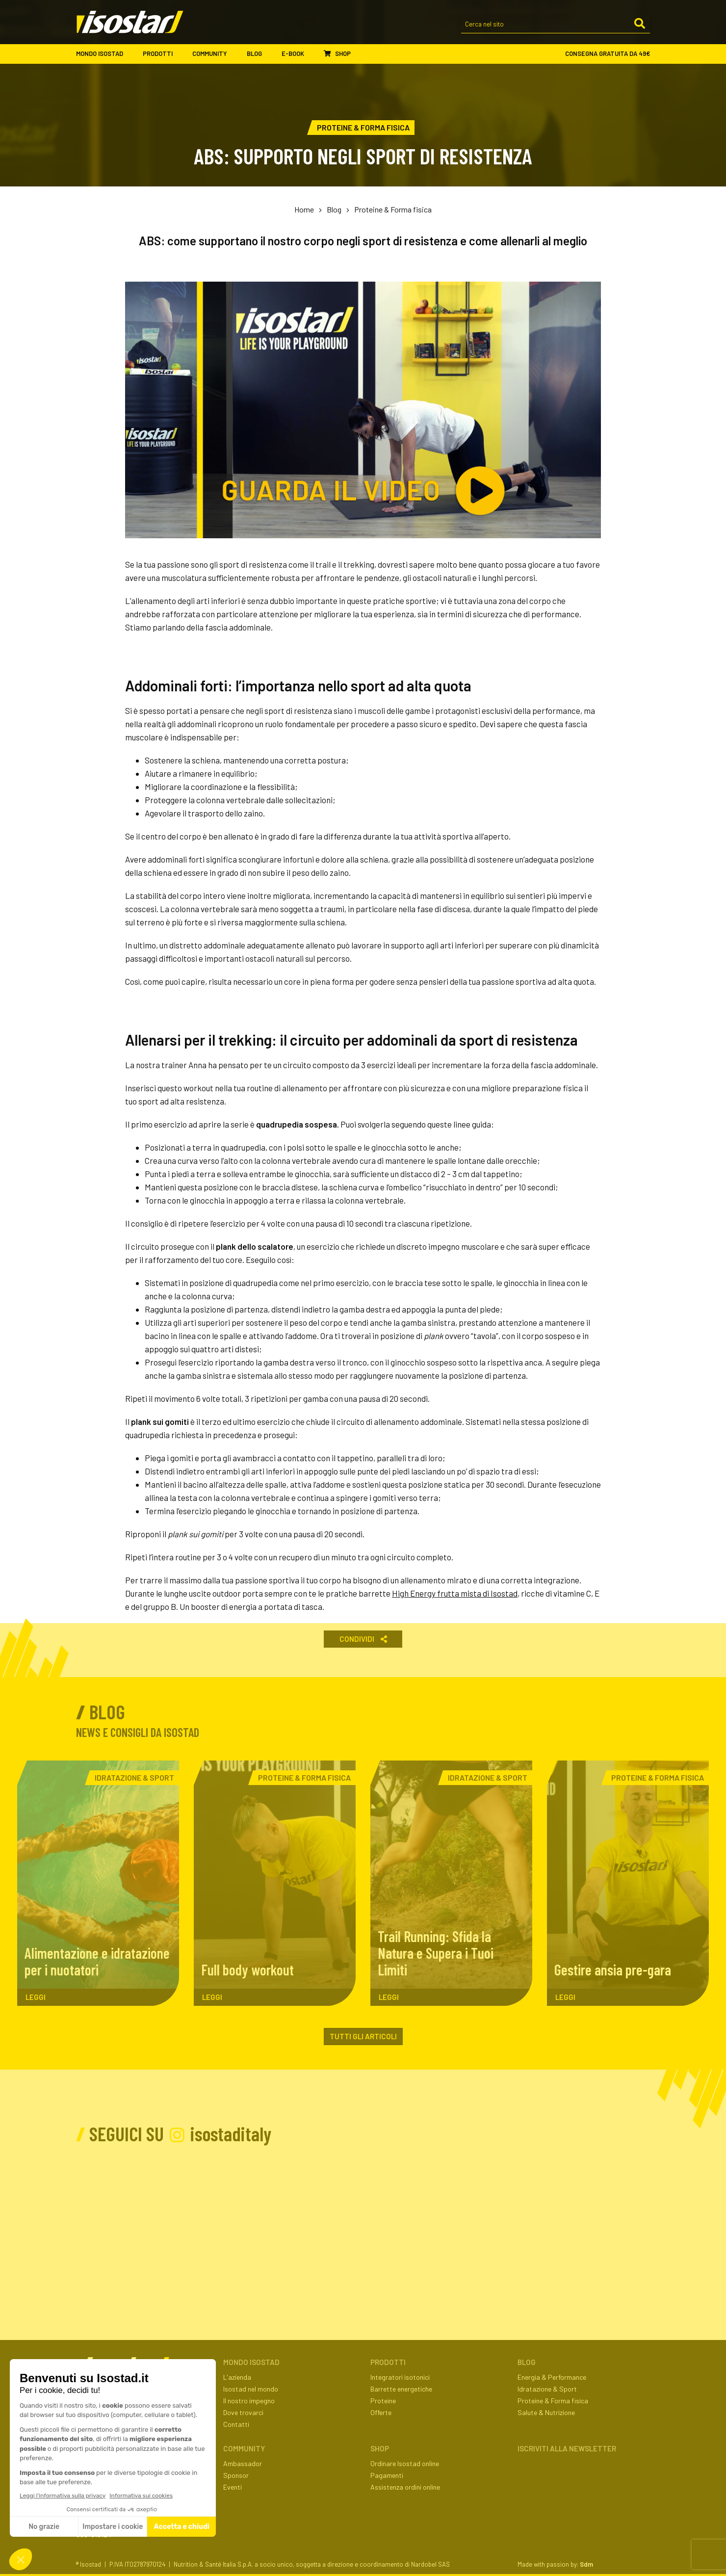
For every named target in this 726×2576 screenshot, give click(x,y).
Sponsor (236, 2475)
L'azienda (237, 2377)
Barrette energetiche (401, 2389)
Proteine (383, 2400)
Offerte (380, 2412)
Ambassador (242, 2463)
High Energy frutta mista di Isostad (455, 1593)
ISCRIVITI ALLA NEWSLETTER (567, 2448)
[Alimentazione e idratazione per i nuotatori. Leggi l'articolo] (98, 1883)
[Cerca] (639, 24)
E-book (298, 54)
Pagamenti (386, 2475)
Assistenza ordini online (405, 2487)
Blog (259, 54)
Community (214, 54)
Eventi (232, 2487)
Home (304, 209)
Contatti (236, 2424)
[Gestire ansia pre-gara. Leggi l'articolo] (628, 1883)
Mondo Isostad (104, 54)
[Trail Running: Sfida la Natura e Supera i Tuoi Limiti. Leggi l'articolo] (451, 1883)
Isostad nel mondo (250, 2389)
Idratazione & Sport (547, 2389)
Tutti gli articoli (363, 2036)
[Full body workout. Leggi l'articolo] (274, 1883)
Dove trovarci (243, 2412)
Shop (337, 53)
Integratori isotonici (400, 2377)
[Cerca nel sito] (555, 25)
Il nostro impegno (249, 2400)
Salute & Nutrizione (546, 2412)
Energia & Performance (552, 2377)
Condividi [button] (363, 1638)
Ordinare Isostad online (404, 2463)
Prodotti (162, 54)
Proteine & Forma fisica (393, 209)
